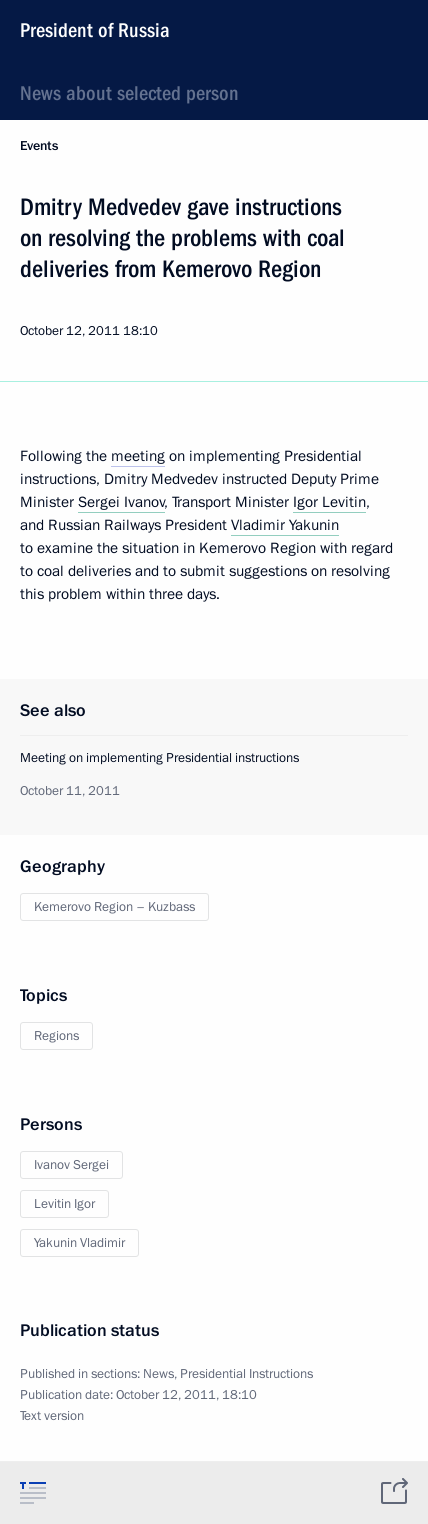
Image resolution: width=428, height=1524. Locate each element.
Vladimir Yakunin (285, 525)
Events (39, 146)
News (158, 1374)
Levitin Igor (64, 1204)
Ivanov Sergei (71, 1165)
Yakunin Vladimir (79, 1243)
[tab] (33, 1492)
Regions (56, 1036)
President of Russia (95, 30)
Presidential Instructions (246, 1374)
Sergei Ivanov (121, 502)
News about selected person (129, 93)
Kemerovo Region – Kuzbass (114, 907)
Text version (52, 1416)
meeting (138, 456)
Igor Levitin (329, 502)
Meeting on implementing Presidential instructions (159, 758)
